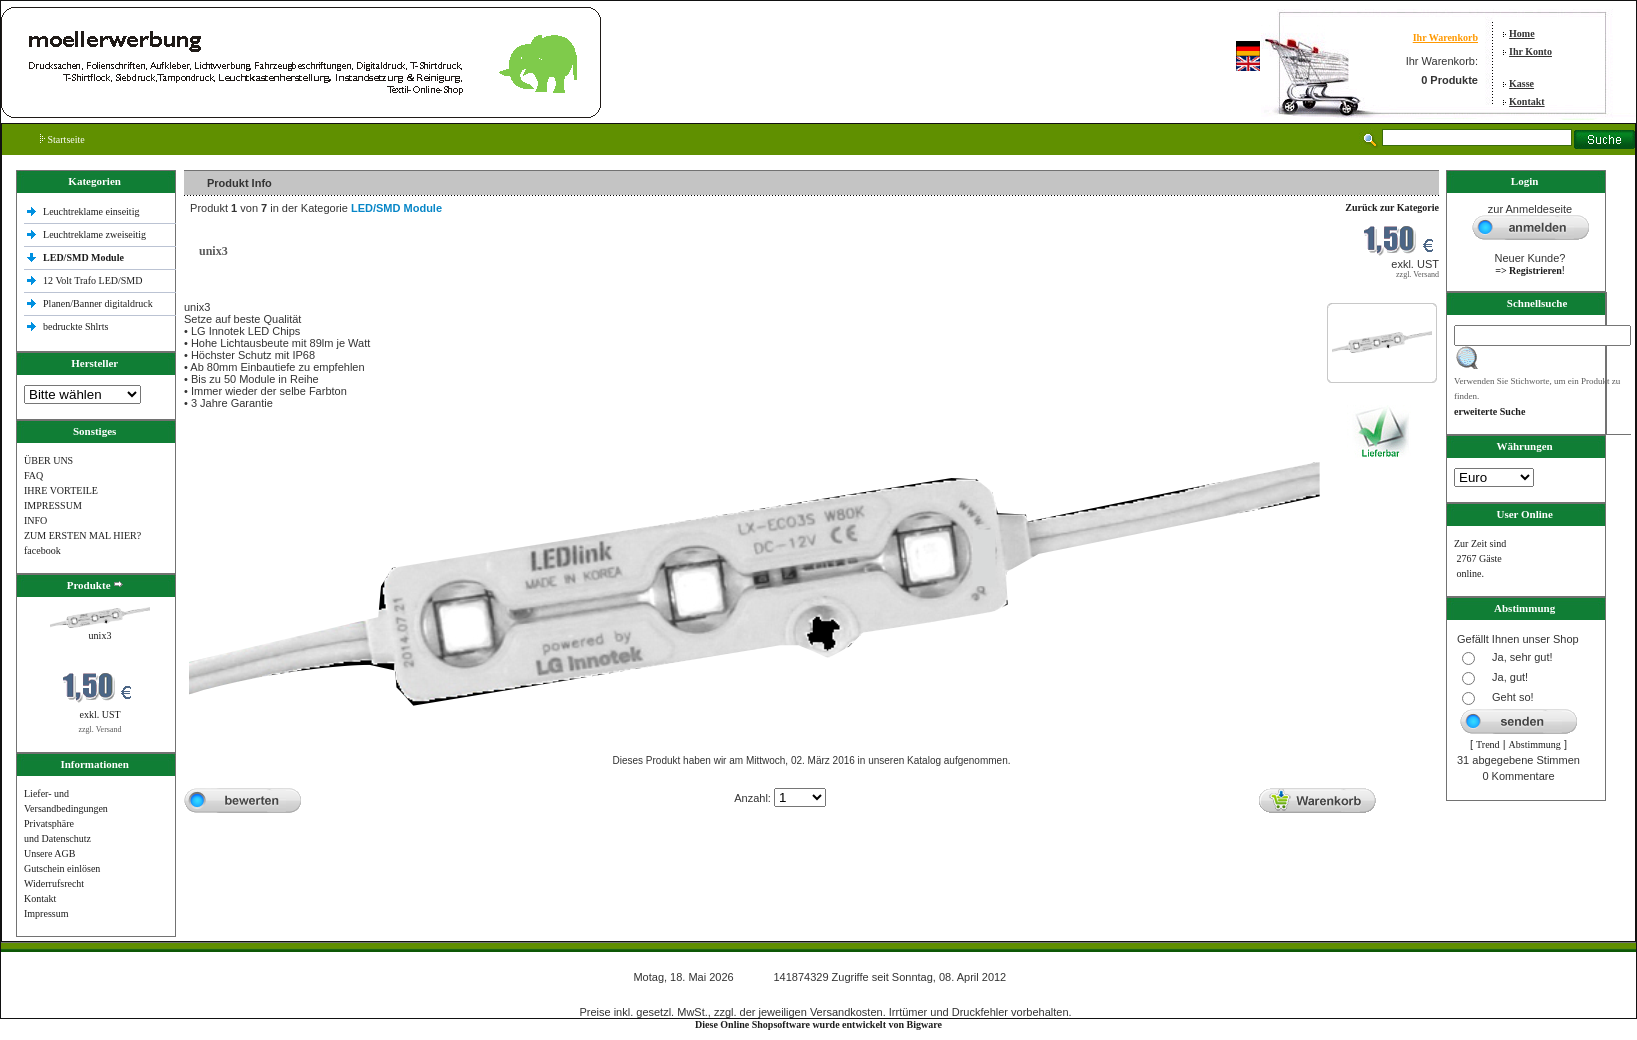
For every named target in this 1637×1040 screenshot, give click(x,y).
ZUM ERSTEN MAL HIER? (82, 535)
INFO (35, 520)
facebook (42, 550)
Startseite (62, 139)
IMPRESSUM (53, 505)
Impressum (46, 913)
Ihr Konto (1530, 51)
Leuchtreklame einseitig (92, 211)
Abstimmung (1535, 744)
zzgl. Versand (100, 729)
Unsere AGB (49, 853)
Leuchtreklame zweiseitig (96, 234)
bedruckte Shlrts (75, 326)
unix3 (100, 635)
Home (1522, 33)
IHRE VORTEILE (61, 490)
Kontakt (1527, 101)
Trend (1488, 744)
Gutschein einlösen (62, 868)
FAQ (33, 475)
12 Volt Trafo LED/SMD (92, 280)
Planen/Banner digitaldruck (98, 303)
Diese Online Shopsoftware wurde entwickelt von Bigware (818, 1024)
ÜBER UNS (48, 460)
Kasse (1521, 83)
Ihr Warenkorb (1445, 37)
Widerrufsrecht (54, 883)
